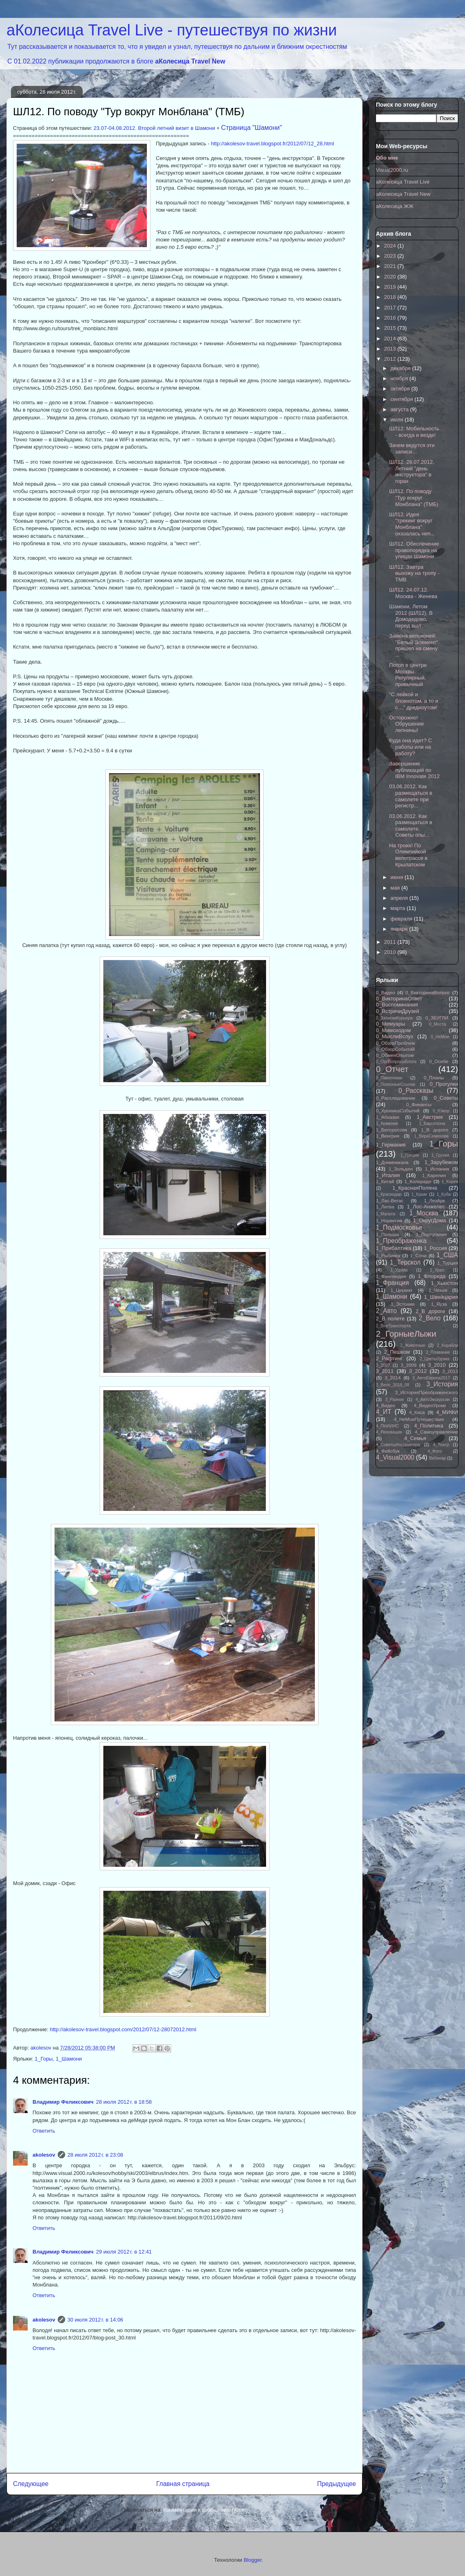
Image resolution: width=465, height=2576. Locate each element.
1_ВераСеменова (431, 1136)
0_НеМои (440, 1037)
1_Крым (419, 1194)
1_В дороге (434, 1129)
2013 (390, 349)
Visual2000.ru (392, 170)
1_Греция (409, 1155)
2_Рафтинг (389, 1358)
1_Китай (385, 1181)
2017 (390, 308)
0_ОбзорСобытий (395, 1049)
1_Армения (387, 1123)
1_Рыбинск (388, 1255)
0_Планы (434, 1077)
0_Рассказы (416, 1090)
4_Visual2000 (395, 1457)
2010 (390, 952)
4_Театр (441, 1445)
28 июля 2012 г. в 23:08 (95, 2155)
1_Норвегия (389, 1220)
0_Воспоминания (397, 1005)
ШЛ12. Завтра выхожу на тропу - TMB (414, 573)
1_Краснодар (389, 1194)
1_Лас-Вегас (390, 1200)
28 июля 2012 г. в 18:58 (124, 2102)
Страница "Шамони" (251, 127)
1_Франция (392, 1282)
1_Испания (437, 1168)
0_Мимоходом (393, 1030)
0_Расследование (395, 1098)
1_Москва (423, 1213)
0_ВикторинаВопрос (427, 992)
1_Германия (391, 1145)
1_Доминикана (392, 1162)
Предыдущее (336, 2483)
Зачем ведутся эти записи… (411, 448)
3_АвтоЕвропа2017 (431, 1378)
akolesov (44, 2155)
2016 (390, 318)
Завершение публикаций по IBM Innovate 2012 (414, 770)
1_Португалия (431, 1234)
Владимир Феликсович (63, 2102)
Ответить (44, 2131)
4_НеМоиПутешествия (419, 1419)
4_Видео (385, 1405)
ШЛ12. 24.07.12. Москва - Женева (413, 593)
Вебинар (437, 1458)
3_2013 (450, 1371)
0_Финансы (419, 1104)
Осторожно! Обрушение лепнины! (406, 724)
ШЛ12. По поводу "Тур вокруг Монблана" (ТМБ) (413, 497)
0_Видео (385, 992)
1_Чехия (438, 1290)
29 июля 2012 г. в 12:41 (124, 2252)
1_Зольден (401, 1168)
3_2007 (383, 1365)
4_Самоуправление (436, 1431)
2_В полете (390, 1318)
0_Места (437, 1024)
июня (398, 877)
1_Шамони (69, 2059)
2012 (390, 359)
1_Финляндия (391, 1276)
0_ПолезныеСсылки (395, 1084)
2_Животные (412, 1345)
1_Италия (388, 1175)
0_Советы (446, 1098)
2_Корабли (447, 1345)
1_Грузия (441, 1155)
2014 (390, 338)
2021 (390, 266)
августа (400, 409)
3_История (442, 1384)
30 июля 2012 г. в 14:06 (95, 2320)
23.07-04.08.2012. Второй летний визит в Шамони (154, 128)
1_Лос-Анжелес (426, 1207)
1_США (447, 1255)
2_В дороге (430, 1311)
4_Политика (428, 1426)
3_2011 (384, 1371)
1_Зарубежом (441, 1162)
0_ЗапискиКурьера (394, 1018)
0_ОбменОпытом (395, 1055)
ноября (400, 378)
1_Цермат (402, 1290)
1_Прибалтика (393, 1248)
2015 (390, 328)
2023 (390, 256)
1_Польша (387, 1234)
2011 (390, 942)
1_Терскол (405, 1262)
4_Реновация (389, 1432)
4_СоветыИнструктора (398, 1445)
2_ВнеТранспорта (393, 1326)
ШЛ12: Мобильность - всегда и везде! (414, 431)
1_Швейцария (441, 1297)
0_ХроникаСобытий (397, 1110)
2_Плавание (438, 1352)
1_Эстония (403, 1304)
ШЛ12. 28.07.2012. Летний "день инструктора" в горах (411, 471)
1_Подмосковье (399, 1227)
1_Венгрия (387, 1135)
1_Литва (385, 1206)
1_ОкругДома (429, 1220)
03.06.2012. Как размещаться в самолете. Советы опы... (410, 825)
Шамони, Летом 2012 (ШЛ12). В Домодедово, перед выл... (410, 616)
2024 (390, 246)
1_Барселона (432, 1123)
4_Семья (415, 1438)
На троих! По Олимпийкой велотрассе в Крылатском (408, 855)
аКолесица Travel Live (403, 182)
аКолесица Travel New (190, 61)
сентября (403, 399)
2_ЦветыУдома (435, 1359)
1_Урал (437, 1270)
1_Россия (435, 1248)
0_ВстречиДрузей (397, 1011)
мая (396, 888)
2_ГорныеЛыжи (406, 1333)
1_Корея (449, 1181)
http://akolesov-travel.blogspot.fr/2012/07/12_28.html (272, 143)
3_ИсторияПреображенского (426, 1392)
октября (401, 389)
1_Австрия (430, 1117)
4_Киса (417, 1412)
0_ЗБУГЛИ (436, 1017)
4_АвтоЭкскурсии (432, 1399)
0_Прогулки (444, 1084)
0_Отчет (392, 1069)
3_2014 (393, 1377)
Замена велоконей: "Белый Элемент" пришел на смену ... (413, 645)
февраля (402, 919)
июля (398, 420)
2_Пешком (397, 1352)
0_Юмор (441, 1111)
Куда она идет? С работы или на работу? (410, 746)
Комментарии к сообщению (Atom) (205, 2510)
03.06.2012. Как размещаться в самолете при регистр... (410, 796)
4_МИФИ (447, 1412)
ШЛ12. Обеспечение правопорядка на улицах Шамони (414, 550)
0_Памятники (389, 1078)
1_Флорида (431, 1276)
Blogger (253, 2560)
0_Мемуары (390, 1024)
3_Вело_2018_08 (392, 1385)
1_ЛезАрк (434, 1200)
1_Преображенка (401, 1240)
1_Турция (447, 1262)
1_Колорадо (417, 1181)
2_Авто (386, 1310)
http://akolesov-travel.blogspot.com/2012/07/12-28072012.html (123, 2029)
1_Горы (43, 2059)
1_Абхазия (387, 1117)
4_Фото (435, 1451)
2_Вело (430, 1318)
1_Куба (443, 1194)
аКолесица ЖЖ (395, 206)
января (400, 929)
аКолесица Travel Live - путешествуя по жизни (172, 30)
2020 (390, 277)
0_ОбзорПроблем (395, 1043)
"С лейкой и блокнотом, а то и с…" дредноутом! (413, 700)
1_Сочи (418, 1255)
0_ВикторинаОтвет (399, 998)
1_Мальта (385, 1214)
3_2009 (409, 1365)
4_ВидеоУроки (430, 1405)
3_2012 (417, 1371)
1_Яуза (439, 1304)
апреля (400, 898)
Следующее (30, 2483)
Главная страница (183, 2483)
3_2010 (436, 1365)
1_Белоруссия (391, 1129)
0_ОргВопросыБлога (396, 1061)
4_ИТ (383, 1411)
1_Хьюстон (444, 1283)
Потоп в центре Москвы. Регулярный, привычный (408, 674)
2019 (390, 287)
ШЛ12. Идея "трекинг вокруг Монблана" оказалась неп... (411, 524)
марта (399, 908)
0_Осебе (438, 1061)
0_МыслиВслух (394, 1036)
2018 (390, 297)
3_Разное (394, 1399)
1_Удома (399, 1270)
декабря (401, 368)
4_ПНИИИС (387, 1426)
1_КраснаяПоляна (415, 1188)
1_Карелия (434, 1175)
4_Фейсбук (388, 1451)
